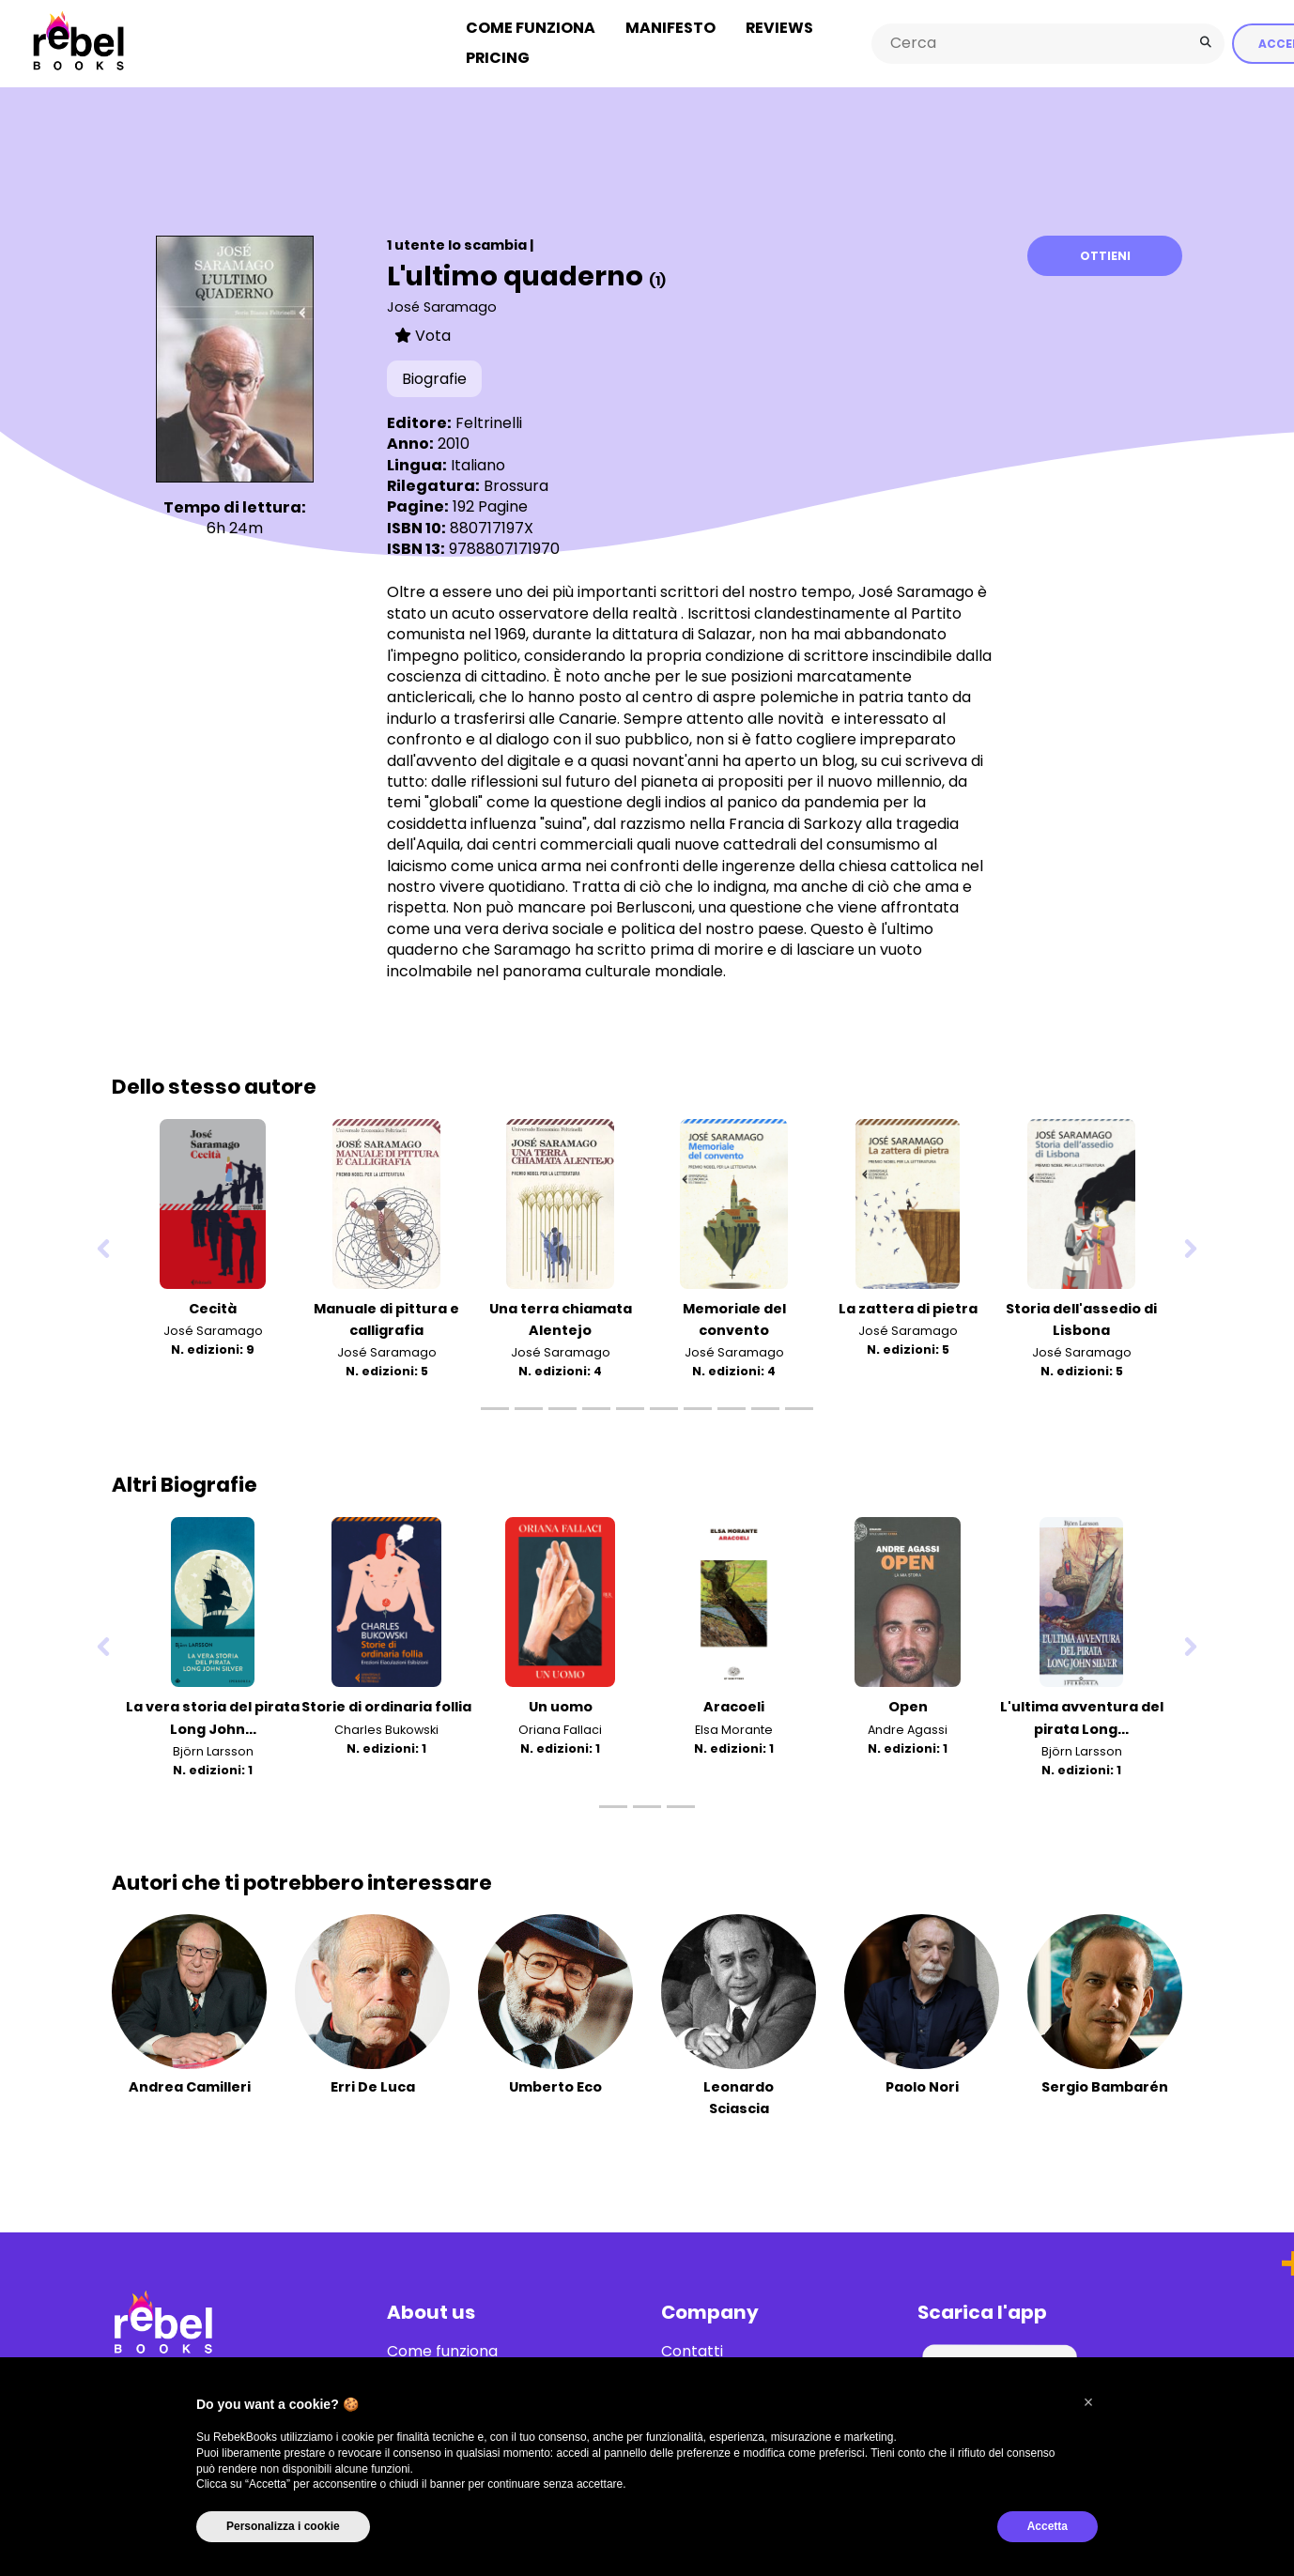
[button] (1088, 2402)
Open (908, 1704)
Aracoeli (733, 1704)
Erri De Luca (373, 2084)
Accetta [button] (1047, 2526)
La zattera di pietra (908, 1306)
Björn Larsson (213, 1748)
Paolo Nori (922, 2084)
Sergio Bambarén (1104, 2084)
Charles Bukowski (386, 1727)
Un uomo (561, 1704)
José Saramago (442, 304)
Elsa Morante (734, 1727)
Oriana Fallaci (560, 1727)
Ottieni (1105, 253)
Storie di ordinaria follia (386, 1704)
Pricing (498, 57)
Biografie (434, 377)
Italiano (478, 462)
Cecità (213, 1306)
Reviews (779, 27)
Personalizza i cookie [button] (283, 2526)
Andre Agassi (907, 1727)
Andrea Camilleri (190, 2084)
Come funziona (530, 27)
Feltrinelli (488, 420)
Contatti (692, 2348)
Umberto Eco (555, 2084)
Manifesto (670, 27)
